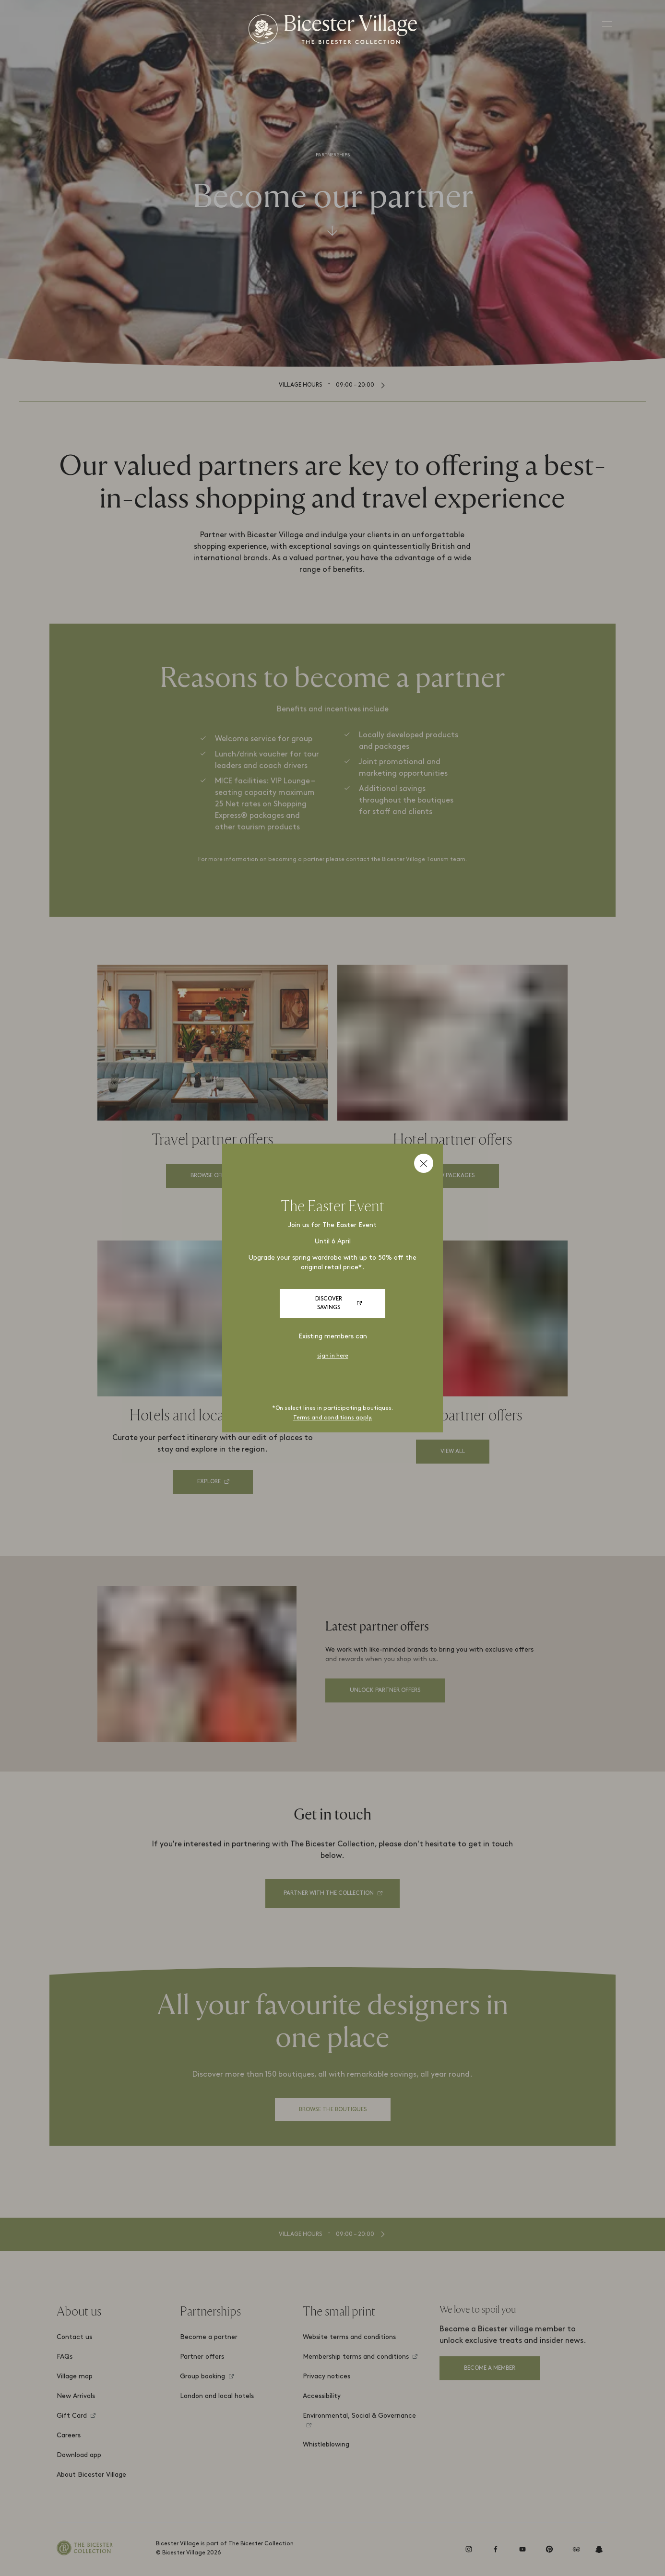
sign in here (332, 1356)
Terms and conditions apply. (332, 1418)
